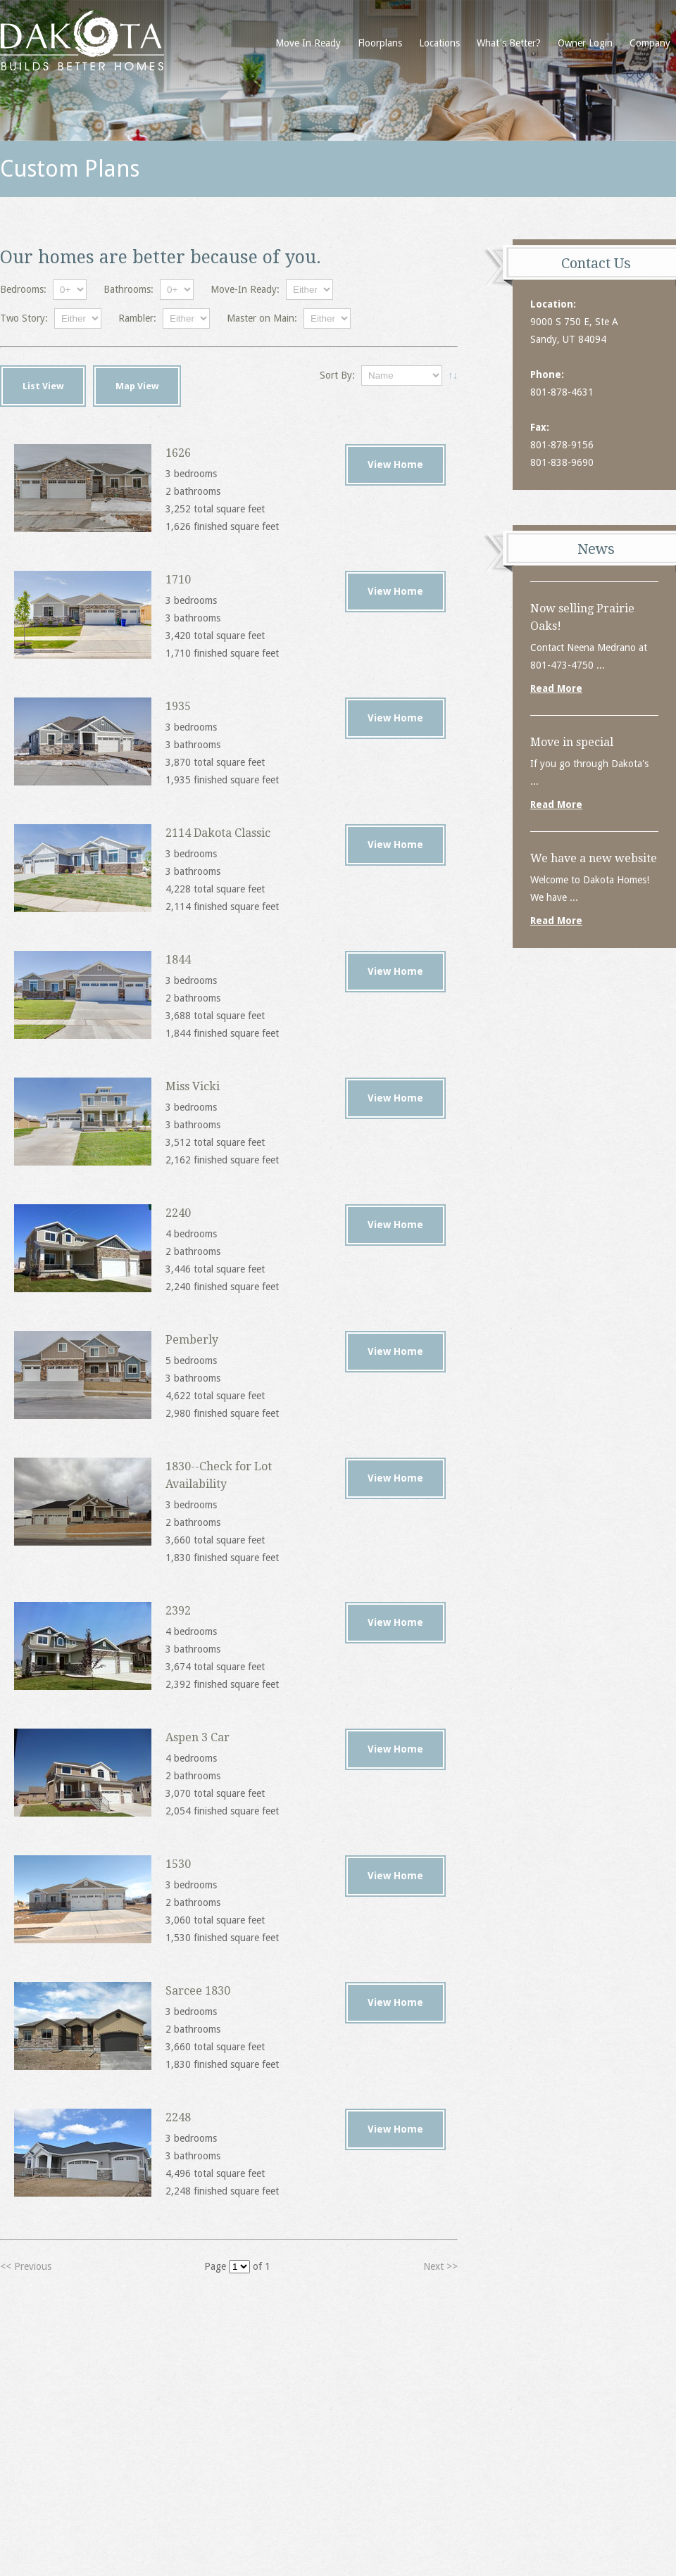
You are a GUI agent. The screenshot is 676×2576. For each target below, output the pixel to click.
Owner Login (585, 43)
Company (650, 43)
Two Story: (24, 318)
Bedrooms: (23, 289)
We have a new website (593, 858)
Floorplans (380, 43)
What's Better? (509, 43)
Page (215, 2266)
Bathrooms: (129, 289)
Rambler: (137, 318)
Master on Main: (262, 318)
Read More (556, 688)
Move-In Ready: (245, 289)
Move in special (571, 742)
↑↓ (453, 375)
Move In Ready (308, 43)
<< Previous (25, 2266)
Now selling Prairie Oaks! (582, 617)
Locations (439, 43)
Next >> (440, 2266)
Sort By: (337, 375)
